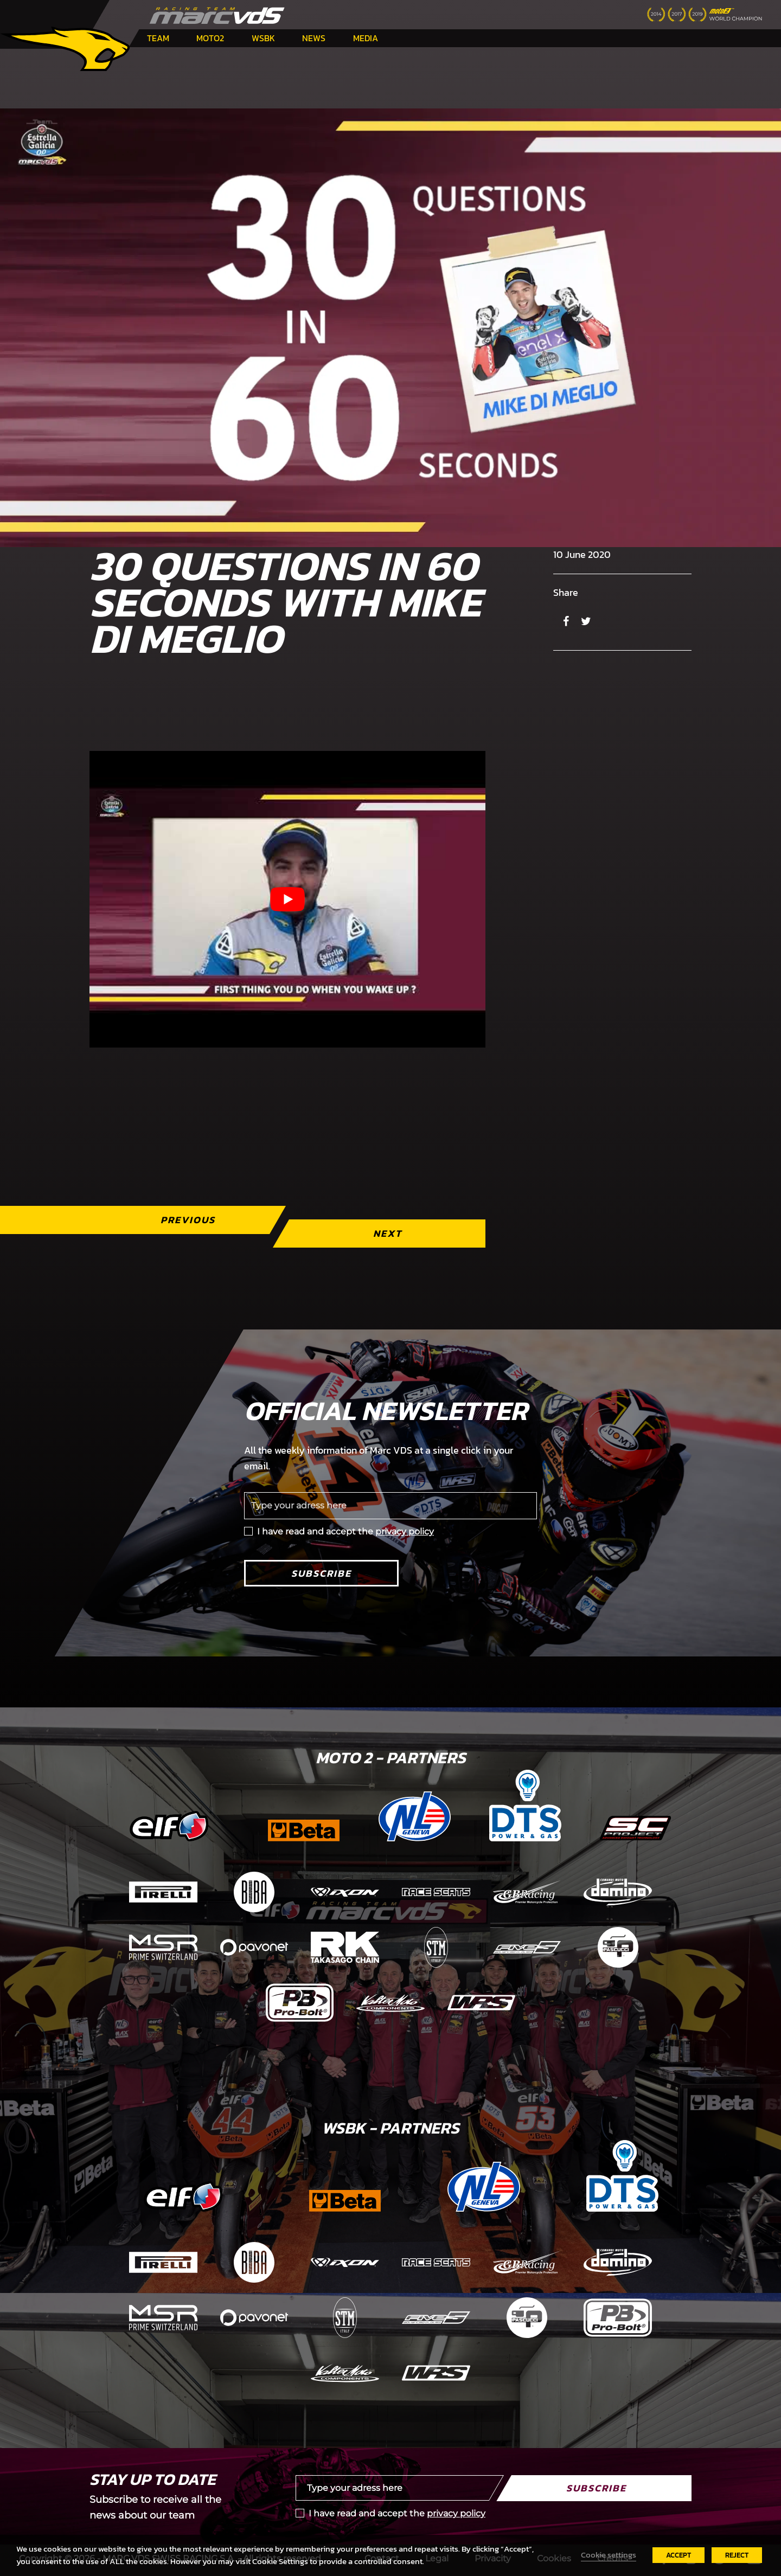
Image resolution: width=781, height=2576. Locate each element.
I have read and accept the (345, 1531)
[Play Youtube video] (287, 899)
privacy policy (404, 1531)
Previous (188, 1219)
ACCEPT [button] (678, 2555)
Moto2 (210, 37)
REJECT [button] (736, 2555)
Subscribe (321, 1573)
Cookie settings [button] (608, 2555)
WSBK (263, 37)
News (313, 37)
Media (365, 37)
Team (158, 37)
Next (387, 1233)
